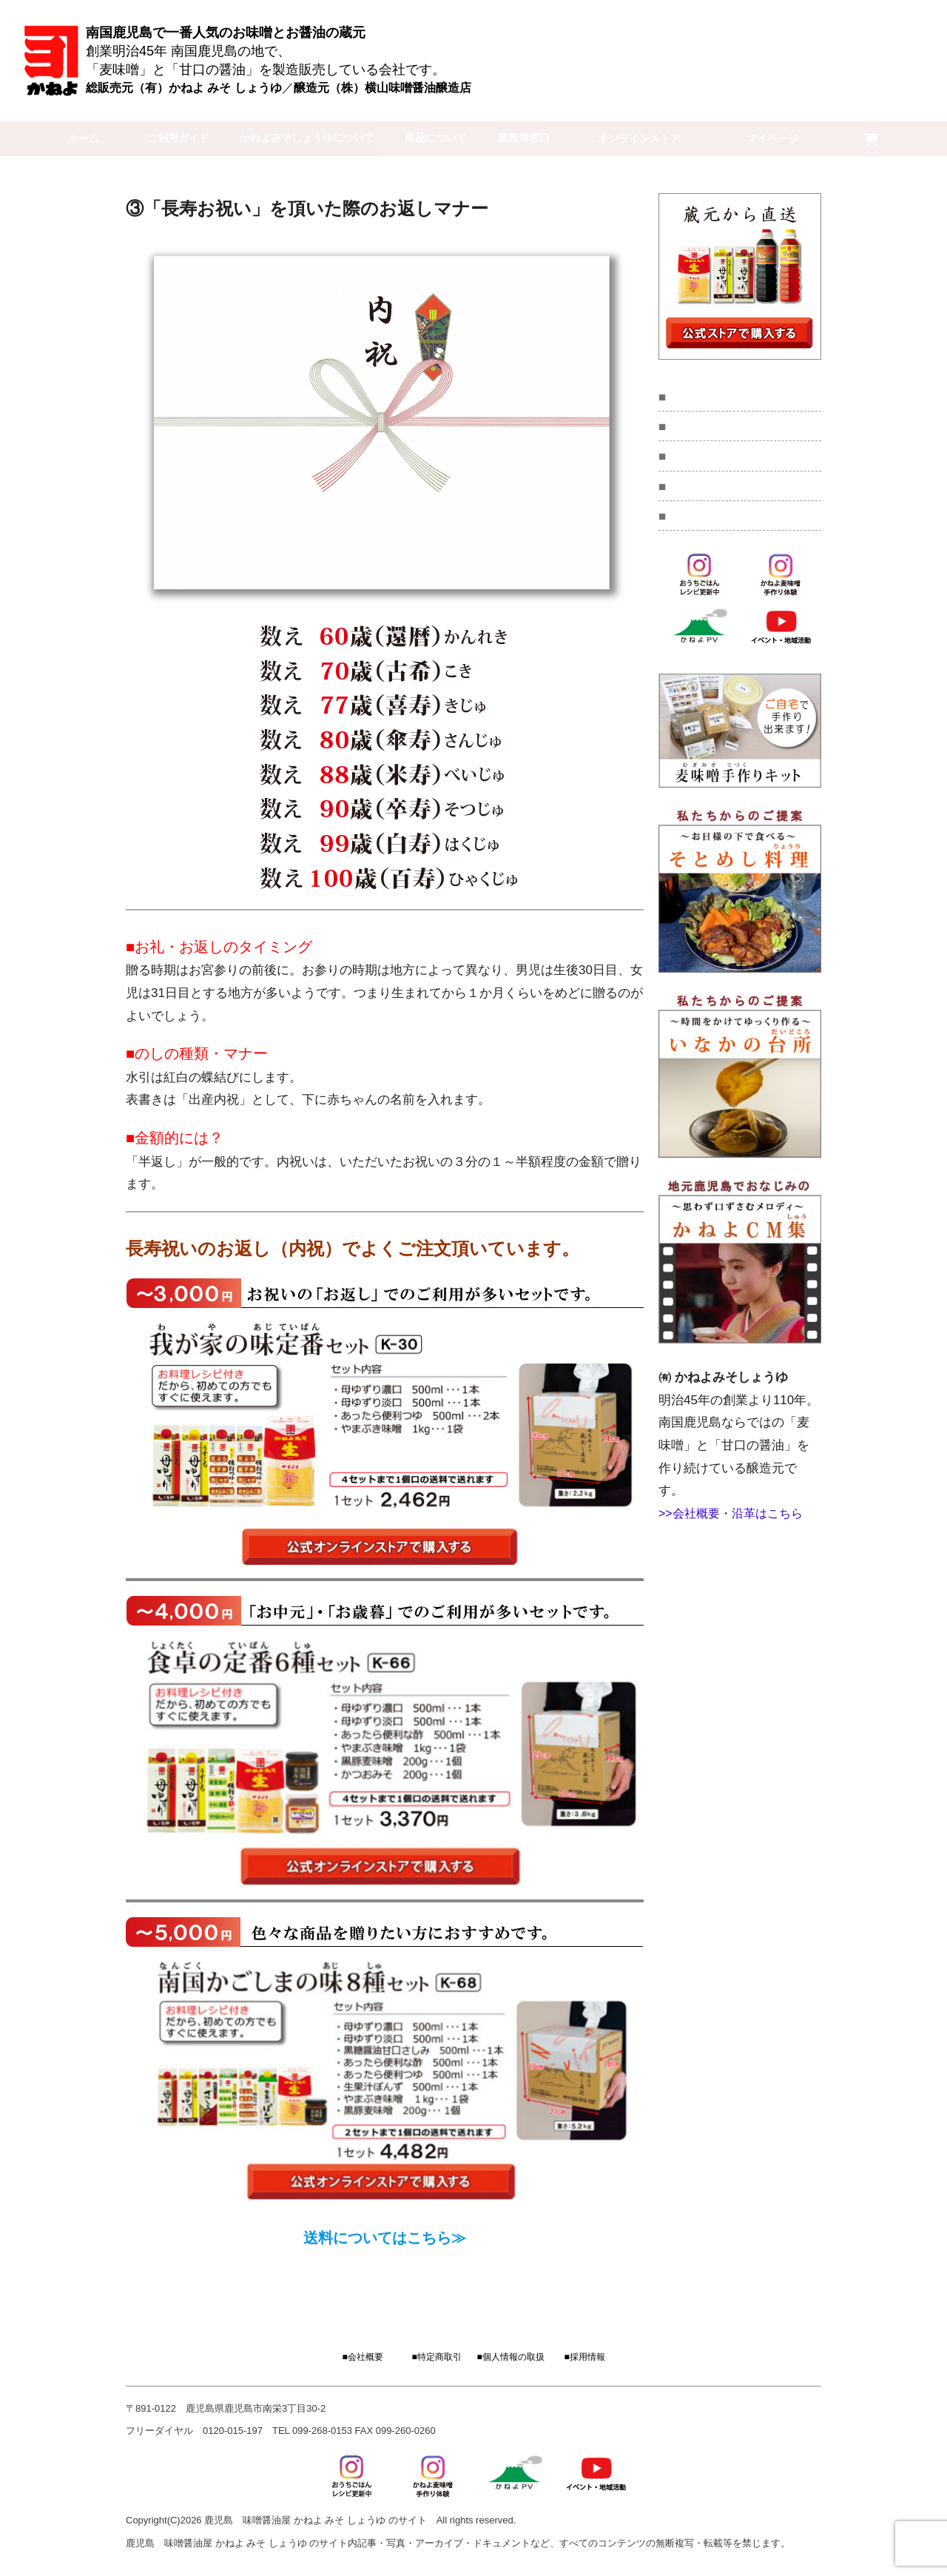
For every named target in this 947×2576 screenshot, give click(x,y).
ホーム (74, 138)
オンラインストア (683, 138)
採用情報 (695, 527)
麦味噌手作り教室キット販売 (745, 397)
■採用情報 (584, 2357)
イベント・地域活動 (723, 429)
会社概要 (695, 495)
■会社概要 (362, 2357)
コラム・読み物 (712, 462)
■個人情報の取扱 (510, 2357)
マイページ (799, 138)
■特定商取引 (436, 2357)
